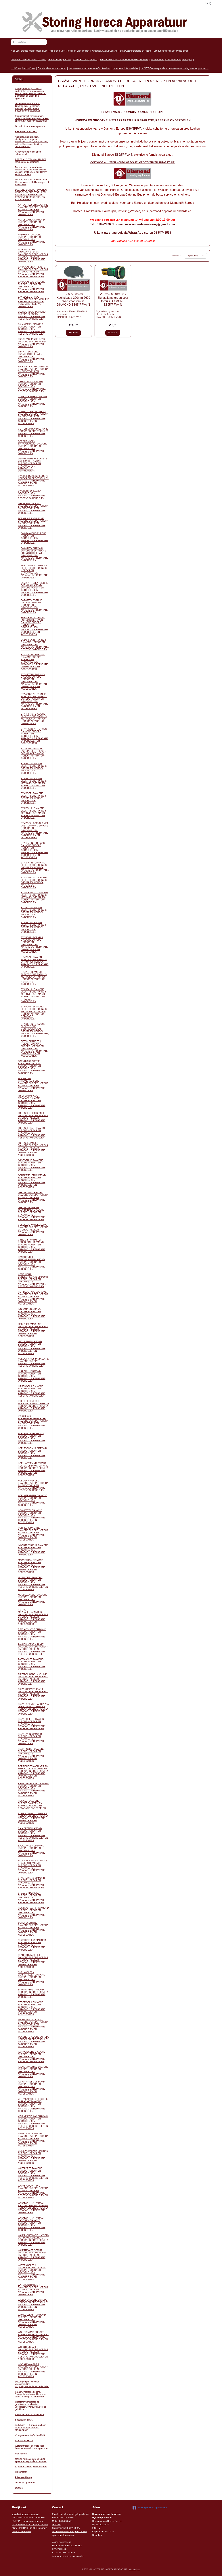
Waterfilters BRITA (24, 2440)
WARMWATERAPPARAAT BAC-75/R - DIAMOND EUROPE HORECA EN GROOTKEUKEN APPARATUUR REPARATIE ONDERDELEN (31, 2224)
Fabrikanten (21, 2453)
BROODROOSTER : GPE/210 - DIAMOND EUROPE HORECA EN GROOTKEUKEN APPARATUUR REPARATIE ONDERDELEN (33, 371)
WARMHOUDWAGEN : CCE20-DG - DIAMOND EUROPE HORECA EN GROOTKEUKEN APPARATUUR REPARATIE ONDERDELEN (33, 2240)
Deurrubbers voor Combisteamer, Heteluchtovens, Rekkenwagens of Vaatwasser (32, 182)
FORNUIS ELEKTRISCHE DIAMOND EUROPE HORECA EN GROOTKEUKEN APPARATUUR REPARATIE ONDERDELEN (33, 523)
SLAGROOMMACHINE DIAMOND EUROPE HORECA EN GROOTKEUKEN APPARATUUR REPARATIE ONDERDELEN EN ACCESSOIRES (33, 1961)
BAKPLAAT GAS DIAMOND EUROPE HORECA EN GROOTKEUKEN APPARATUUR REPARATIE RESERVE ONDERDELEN (31, 287)
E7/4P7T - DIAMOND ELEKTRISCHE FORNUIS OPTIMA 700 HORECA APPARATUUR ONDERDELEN (34, 768)
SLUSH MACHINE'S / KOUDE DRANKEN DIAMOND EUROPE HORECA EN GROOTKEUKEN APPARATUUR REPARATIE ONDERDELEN (33, 1866)
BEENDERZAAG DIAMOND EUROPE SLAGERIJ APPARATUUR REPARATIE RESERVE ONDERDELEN (32, 315)
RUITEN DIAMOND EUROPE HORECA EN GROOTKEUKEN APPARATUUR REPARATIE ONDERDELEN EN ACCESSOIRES (33, 1818)
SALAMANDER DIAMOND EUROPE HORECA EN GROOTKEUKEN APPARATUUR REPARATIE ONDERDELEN (31, 1850)
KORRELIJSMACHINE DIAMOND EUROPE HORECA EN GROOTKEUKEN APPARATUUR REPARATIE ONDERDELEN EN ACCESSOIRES (33, 1534)
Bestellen (73, 332)
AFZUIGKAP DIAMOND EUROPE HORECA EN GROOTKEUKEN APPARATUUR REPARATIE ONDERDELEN (31, 239)
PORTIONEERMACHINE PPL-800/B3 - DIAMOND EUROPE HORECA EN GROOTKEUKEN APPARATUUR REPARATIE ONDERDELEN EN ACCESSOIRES (33, 1772)
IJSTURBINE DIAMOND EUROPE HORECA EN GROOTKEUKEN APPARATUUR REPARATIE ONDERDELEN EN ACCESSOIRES (31, 1347)
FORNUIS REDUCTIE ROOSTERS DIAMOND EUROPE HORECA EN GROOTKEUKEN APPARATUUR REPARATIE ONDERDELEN (31, 1067)
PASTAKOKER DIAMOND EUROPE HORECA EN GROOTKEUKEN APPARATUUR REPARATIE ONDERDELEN (31, 1664)
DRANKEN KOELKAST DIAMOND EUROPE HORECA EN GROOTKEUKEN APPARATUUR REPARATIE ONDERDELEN (33, 508)
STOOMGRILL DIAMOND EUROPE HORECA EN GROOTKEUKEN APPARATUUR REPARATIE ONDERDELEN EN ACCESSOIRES (31, 2008)
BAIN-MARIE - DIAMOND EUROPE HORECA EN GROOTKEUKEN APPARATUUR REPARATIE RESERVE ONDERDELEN (31, 329)
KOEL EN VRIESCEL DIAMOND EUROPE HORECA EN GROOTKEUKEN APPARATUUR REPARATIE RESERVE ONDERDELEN (33, 1485)
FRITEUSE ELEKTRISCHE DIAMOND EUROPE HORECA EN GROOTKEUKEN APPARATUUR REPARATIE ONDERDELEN (33, 1118)
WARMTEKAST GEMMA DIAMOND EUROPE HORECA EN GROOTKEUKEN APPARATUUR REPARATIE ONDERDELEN (33, 2255)
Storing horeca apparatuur (150, 2507)
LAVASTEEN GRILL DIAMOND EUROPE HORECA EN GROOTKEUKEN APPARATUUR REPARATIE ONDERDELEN (33, 1550)
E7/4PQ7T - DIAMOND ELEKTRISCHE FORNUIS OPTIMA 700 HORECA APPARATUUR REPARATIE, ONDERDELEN (35, 962)
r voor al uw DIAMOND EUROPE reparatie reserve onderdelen (30, 2524)
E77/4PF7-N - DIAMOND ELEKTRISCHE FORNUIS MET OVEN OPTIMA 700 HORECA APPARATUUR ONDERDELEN (34, 719)
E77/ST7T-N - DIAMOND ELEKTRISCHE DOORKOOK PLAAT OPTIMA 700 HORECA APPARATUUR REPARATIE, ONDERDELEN (35, 1030)
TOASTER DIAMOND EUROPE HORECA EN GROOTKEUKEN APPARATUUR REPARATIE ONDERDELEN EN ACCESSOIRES (33, 2042)
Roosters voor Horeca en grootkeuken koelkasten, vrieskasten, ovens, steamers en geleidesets (31, 2406)
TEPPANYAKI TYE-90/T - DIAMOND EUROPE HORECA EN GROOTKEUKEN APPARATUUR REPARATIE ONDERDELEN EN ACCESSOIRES (33, 2025)
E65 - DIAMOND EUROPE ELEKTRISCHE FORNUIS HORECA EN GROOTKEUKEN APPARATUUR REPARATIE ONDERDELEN (34, 571)
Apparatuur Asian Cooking (104, 51)
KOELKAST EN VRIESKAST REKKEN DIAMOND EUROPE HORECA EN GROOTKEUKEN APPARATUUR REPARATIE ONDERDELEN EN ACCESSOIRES (33, 1469)
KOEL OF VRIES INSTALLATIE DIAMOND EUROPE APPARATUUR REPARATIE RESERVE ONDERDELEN (33, 1362)
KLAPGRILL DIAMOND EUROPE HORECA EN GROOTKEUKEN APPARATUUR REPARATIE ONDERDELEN (31, 1376)
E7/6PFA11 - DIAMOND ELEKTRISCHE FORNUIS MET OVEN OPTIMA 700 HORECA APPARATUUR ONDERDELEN (34, 813)
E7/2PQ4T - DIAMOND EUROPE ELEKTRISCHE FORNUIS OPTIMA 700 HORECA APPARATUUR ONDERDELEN (33, 753)
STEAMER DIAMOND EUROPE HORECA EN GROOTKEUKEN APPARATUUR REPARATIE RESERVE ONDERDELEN (31, 1898)
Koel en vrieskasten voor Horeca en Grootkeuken (124, 59)
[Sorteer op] (195, 255)
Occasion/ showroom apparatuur (31, 126)
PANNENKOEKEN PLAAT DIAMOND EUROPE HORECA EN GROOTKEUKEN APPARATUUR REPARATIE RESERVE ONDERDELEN (33, 1649)
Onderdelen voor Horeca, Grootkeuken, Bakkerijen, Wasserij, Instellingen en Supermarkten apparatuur (27, 107)
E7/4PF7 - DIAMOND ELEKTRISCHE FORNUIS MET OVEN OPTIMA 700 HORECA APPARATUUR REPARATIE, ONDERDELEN (34, 978)
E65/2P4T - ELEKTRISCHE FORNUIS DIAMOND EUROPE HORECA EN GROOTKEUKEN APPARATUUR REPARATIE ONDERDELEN (34, 589)
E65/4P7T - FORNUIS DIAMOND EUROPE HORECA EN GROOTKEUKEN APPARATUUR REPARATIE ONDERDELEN (34, 606)
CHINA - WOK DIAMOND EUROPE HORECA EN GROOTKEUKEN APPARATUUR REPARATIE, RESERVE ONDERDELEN (32, 386)
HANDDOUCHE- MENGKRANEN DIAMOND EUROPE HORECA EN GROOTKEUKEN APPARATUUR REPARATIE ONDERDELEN (31, 1263)
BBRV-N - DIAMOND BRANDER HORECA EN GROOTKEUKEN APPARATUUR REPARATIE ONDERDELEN (31, 356)
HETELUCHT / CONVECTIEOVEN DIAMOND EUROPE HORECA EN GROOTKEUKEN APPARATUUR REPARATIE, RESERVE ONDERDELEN (33, 1280)
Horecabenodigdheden (59, 59)
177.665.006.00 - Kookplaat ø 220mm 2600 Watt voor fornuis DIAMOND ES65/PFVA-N (73, 299)
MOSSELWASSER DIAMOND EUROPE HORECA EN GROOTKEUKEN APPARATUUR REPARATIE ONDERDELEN (32, 1600)
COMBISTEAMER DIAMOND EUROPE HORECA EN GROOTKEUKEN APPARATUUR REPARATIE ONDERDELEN (32, 401)
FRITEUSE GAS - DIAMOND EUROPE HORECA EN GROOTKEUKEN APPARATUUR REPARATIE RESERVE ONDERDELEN (32, 1133)
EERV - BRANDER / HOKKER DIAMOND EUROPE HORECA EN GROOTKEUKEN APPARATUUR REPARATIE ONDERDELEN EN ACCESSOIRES (34, 1048)
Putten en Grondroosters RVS (29, 2414)
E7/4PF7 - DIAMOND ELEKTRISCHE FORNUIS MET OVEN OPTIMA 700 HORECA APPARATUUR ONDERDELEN (34, 783)
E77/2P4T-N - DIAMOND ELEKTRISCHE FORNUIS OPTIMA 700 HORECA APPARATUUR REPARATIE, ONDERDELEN (35, 867)
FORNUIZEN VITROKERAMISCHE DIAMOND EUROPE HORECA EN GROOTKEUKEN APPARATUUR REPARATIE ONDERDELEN (33, 1084)
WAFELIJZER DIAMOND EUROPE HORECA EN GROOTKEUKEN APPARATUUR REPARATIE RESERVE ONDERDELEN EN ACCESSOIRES (33, 2174)
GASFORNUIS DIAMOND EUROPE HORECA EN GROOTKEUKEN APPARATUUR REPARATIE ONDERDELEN (31, 1165)
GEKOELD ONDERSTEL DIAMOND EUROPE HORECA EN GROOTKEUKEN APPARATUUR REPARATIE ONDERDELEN (33, 1197)
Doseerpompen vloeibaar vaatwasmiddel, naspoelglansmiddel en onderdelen (32, 2384)
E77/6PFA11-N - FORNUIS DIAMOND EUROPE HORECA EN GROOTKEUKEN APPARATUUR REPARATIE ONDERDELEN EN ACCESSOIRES (34, 736)
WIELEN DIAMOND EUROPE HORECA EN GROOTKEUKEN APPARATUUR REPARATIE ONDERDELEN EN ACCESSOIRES (33, 2305)
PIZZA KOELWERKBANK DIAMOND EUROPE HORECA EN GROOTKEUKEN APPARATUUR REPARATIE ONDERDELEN (33, 1694)
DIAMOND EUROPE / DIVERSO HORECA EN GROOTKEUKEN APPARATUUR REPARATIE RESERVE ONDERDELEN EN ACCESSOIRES (31, 195)
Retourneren (21, 2472)
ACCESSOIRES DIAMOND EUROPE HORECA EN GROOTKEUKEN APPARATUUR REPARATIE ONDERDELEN (31, 225)
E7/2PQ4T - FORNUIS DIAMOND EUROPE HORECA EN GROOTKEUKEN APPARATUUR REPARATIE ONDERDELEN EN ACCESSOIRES (34, 944)
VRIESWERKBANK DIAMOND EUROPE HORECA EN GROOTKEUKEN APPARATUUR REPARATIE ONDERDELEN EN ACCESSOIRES (33, 2157)
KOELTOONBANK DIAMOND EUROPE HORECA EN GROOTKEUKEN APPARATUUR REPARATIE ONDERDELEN (32, 1453)
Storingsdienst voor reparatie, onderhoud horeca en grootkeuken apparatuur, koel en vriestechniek (32, 118)
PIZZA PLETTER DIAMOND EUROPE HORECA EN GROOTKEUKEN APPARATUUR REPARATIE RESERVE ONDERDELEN (32, 1724)
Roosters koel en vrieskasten (52, 68)
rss (138, 2569)
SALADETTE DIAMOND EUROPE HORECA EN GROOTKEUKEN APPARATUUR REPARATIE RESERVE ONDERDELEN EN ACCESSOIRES (33, 1834)
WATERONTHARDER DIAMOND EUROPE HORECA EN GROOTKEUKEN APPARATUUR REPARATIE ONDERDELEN (33, 2290)
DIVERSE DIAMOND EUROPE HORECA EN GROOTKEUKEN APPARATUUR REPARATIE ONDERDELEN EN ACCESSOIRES (33, 481)
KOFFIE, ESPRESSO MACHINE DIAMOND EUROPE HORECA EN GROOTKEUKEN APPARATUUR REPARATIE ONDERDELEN (33, 1406)
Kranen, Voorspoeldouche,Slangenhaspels (171, 59)
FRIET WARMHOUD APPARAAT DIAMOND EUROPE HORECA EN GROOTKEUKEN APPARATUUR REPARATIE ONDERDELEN (31, 1102)
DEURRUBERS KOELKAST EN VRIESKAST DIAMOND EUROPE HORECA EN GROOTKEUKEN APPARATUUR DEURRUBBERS (33, 464)
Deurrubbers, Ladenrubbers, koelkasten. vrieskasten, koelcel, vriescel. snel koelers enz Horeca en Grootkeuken (31, 171)
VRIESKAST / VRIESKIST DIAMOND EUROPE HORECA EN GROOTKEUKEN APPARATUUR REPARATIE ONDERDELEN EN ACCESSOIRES (33, 2139)
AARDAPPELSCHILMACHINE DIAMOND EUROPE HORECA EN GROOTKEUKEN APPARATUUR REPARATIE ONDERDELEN (33, 210)
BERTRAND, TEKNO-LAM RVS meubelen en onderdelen (30, 160)
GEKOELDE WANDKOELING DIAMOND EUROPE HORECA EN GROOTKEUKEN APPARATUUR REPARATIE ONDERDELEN (33, 1230)
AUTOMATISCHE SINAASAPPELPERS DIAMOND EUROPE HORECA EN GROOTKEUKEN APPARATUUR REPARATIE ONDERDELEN (33, 255)
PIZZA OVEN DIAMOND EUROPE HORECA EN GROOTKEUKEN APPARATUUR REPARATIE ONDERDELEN (31, 1739)
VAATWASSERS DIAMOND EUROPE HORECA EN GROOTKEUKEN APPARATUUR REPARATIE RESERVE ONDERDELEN (31, 2057)
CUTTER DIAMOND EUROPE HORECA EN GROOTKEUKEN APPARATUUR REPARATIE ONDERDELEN (33, 432)
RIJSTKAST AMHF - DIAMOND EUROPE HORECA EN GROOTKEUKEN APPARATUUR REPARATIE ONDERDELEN (33, 1913)
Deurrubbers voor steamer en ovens (28, 59)
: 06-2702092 (72, 2528)
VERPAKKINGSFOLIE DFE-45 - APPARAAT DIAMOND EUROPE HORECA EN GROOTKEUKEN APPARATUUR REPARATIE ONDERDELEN (33, 2105)
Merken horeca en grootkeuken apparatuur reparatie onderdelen (31, 2460)
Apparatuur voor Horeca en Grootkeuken (69, 51)
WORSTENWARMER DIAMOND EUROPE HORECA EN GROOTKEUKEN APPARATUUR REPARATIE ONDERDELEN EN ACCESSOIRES (33, 2370)
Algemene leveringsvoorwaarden (31, 2466)
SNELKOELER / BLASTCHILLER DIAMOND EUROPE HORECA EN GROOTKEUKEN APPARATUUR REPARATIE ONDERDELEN (31, 1978)
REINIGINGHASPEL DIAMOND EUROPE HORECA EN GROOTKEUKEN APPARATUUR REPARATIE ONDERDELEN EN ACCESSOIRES (33, 1789)
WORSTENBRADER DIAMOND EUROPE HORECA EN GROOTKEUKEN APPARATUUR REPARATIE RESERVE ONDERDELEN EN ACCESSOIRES (33, 2353)
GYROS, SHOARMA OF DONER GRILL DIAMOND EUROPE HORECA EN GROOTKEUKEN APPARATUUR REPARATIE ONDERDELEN (31, 1246)
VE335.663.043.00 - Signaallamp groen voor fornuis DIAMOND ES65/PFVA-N (112, 299)
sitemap (132, 2569)
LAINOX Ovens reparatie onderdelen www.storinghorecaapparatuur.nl (174, 68)
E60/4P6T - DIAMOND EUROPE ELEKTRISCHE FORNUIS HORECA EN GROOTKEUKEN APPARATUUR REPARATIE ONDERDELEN (34, 554)
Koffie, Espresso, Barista (85, 59)
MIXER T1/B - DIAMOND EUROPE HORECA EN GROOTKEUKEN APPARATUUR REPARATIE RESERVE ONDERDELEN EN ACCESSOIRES (33, 1583)
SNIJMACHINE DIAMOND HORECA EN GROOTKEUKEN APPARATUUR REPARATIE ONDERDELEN (33, 1993)
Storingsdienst (59, 2528)
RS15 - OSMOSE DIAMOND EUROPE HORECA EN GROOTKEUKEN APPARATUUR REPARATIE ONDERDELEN (32, 1634)
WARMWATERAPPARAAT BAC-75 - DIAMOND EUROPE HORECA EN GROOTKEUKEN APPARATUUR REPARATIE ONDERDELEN (33, 2208)
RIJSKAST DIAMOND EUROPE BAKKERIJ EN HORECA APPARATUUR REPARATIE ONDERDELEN (32, 1804)
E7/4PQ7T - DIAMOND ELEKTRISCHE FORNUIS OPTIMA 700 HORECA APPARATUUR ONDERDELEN (34, 798)
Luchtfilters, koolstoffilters (23, 68)
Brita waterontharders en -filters (135, 51)
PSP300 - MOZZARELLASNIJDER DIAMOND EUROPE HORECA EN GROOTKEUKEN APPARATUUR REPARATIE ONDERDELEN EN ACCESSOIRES (33, 1616)
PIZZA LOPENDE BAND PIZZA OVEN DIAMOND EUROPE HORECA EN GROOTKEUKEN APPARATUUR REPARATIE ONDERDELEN (33, 1709)
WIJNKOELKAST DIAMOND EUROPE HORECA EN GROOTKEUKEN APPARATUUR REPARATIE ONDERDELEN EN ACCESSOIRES (32, 2321)
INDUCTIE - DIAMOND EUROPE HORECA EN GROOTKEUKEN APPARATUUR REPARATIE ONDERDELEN (31, 1314)
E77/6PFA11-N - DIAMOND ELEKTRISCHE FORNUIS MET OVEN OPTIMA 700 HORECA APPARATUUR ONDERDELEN (34, 897)
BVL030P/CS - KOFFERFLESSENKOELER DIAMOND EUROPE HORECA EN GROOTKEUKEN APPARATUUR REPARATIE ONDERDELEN (33, 1422)
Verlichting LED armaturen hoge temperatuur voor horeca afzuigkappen (30, 2427)
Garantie (56, 2524)
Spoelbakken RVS (24, 2420)
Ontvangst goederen (25, 2482)
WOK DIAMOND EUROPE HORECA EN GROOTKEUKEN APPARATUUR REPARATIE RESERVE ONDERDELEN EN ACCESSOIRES (33, 2337)
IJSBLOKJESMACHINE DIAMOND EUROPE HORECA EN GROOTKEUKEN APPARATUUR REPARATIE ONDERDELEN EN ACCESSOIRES (33, 1330)
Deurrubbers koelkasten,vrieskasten (171, 51)
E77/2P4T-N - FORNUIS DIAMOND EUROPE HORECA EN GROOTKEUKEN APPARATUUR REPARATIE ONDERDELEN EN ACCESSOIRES (34, 661)
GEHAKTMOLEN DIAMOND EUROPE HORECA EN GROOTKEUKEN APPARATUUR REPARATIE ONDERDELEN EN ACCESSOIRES (32, 1181)
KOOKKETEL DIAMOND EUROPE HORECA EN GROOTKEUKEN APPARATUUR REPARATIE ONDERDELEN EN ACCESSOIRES (31, 1516)
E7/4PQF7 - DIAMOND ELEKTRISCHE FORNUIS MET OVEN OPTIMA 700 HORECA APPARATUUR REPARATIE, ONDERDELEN (34, 1012)
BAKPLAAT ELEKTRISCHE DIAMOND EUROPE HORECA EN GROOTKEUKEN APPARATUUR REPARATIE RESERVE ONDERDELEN (33, 272)
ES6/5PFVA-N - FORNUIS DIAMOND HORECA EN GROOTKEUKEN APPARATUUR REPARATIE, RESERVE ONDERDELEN (35, 645)
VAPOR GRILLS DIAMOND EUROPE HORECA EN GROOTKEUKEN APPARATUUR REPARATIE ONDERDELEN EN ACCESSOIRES (31, 2087)
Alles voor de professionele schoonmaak (28, 153)
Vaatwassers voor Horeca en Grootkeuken (89, 68)
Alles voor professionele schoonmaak (29, 51)
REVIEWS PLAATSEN (26, 131)
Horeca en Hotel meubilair (125, 68)
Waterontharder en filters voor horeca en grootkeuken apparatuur (32, 2447)
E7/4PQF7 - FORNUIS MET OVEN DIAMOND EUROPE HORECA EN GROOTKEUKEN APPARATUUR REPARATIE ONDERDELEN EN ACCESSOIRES (34, 830)
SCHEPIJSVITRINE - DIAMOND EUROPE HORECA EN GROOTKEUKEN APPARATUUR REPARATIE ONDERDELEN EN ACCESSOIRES (33, 1929)
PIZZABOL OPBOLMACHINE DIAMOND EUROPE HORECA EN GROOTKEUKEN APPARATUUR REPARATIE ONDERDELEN (33, 1679)
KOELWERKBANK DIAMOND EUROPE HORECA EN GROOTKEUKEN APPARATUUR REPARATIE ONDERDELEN (32, 1500)
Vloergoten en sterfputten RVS (30, 2435)
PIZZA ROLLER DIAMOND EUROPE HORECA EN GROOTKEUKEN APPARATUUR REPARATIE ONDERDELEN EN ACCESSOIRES (31, 1755)
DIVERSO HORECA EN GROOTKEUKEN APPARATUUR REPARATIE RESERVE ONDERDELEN (31, 495)
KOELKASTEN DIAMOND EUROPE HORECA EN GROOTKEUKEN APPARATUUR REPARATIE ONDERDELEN (31, 1438)
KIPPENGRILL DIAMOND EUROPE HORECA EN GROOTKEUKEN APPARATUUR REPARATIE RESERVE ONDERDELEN (31, 1391)
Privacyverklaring (23, 2477)
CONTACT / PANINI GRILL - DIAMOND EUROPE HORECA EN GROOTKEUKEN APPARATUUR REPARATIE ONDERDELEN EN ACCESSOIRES (33, 417)
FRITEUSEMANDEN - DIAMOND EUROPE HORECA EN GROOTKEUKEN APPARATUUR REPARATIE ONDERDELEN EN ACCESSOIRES (33, 1149)
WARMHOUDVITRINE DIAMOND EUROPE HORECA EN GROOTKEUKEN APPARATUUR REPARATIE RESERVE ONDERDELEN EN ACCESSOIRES (33, 2192)
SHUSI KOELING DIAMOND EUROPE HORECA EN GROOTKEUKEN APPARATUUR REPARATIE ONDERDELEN (32, 1945)
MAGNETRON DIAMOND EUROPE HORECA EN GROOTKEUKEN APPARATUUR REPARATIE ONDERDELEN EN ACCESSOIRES (31, 1566)
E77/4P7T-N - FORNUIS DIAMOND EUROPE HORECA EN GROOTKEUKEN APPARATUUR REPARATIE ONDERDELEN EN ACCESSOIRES (34, 681)
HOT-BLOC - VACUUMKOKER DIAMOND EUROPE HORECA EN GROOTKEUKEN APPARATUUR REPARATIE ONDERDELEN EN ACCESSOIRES (33, 1298)
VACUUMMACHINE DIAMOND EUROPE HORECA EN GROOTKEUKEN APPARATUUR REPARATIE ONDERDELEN (33, 2072)
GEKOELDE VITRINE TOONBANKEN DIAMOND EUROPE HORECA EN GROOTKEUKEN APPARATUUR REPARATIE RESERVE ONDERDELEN (31, 1213)
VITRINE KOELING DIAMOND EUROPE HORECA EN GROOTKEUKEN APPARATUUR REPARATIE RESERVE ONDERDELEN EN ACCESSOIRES (33, 2122)
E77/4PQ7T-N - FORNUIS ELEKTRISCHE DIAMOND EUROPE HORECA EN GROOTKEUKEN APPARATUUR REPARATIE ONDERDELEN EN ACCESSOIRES (34, 701)
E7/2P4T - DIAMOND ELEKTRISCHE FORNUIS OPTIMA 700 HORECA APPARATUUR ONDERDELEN (34, 912)
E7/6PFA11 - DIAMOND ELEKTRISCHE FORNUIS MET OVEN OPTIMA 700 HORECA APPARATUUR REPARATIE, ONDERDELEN (34, 995)
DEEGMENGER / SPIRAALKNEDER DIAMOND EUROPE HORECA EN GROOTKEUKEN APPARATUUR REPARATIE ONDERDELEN (32, 447)
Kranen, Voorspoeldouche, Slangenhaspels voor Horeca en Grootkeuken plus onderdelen (30, 2394)
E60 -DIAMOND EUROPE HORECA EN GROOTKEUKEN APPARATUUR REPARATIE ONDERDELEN (34, 538)
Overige (19, 2488)
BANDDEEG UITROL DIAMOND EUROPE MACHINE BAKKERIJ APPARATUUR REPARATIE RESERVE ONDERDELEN (33, 302)
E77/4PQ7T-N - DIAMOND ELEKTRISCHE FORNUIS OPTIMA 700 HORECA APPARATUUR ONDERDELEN (34, 882)
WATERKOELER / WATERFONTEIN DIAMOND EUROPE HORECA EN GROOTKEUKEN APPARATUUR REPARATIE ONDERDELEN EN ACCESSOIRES (32, 2272)
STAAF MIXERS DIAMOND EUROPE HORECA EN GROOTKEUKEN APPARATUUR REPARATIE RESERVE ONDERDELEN (31, 1883)
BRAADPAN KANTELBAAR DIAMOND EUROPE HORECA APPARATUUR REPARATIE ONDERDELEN (33, 343)
